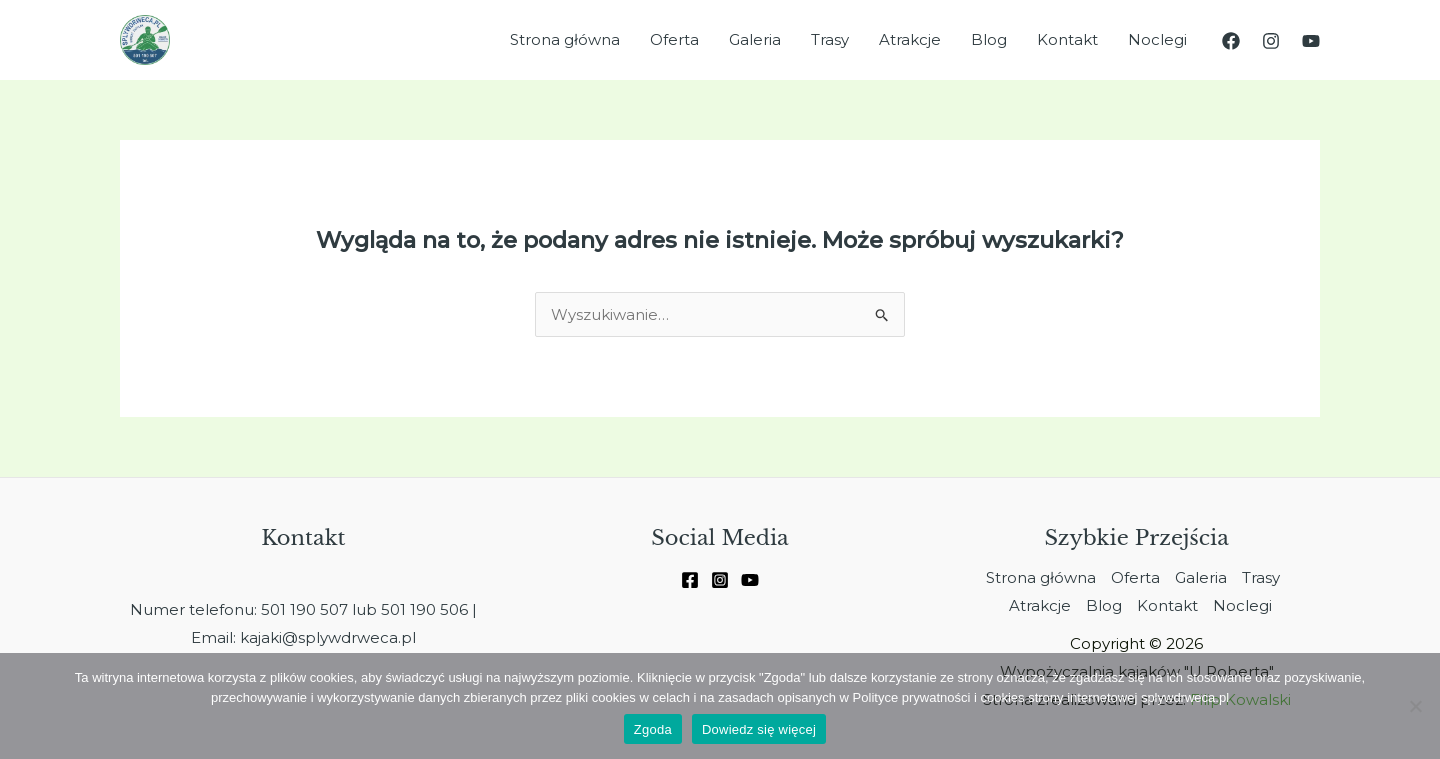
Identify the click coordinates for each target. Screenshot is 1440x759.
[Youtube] (750, 580)
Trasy (830, 39)
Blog (989, 39)
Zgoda (653, 729)
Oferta (674, 39)
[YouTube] (1311, 41)
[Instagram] (1271, 41)
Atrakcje (910, 39)
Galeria (755, 39)
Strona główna (565, 39)
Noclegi (1157, 39)
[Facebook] (1231, 41)
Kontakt (1067, 39)
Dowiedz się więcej (759, 729)
